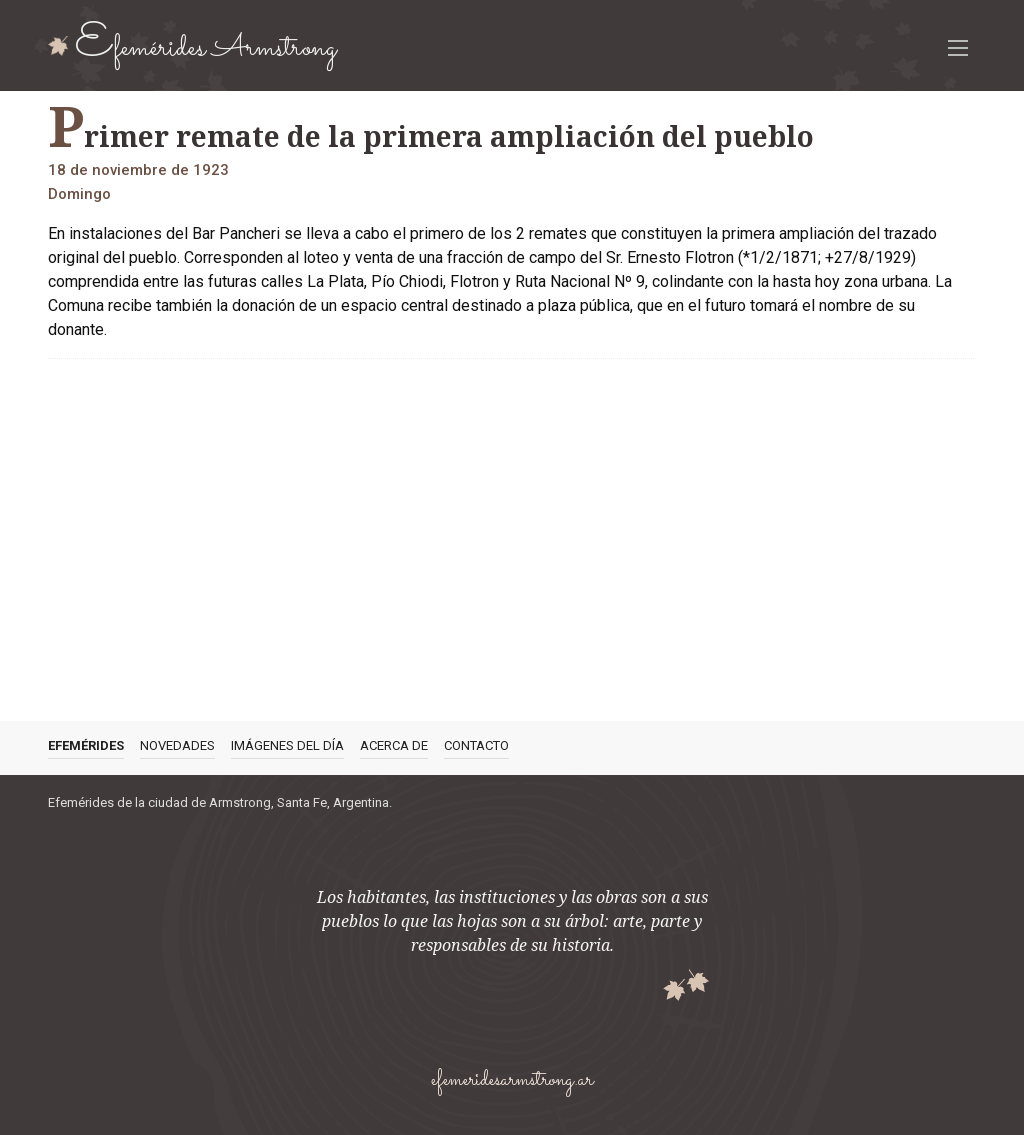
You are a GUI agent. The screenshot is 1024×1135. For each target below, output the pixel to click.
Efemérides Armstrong (206, 45)
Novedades (177, 745)
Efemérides (86, 745)
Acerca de (394, 745)
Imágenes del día (287, 745)
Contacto (476, 745)
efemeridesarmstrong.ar (512, 1080)
